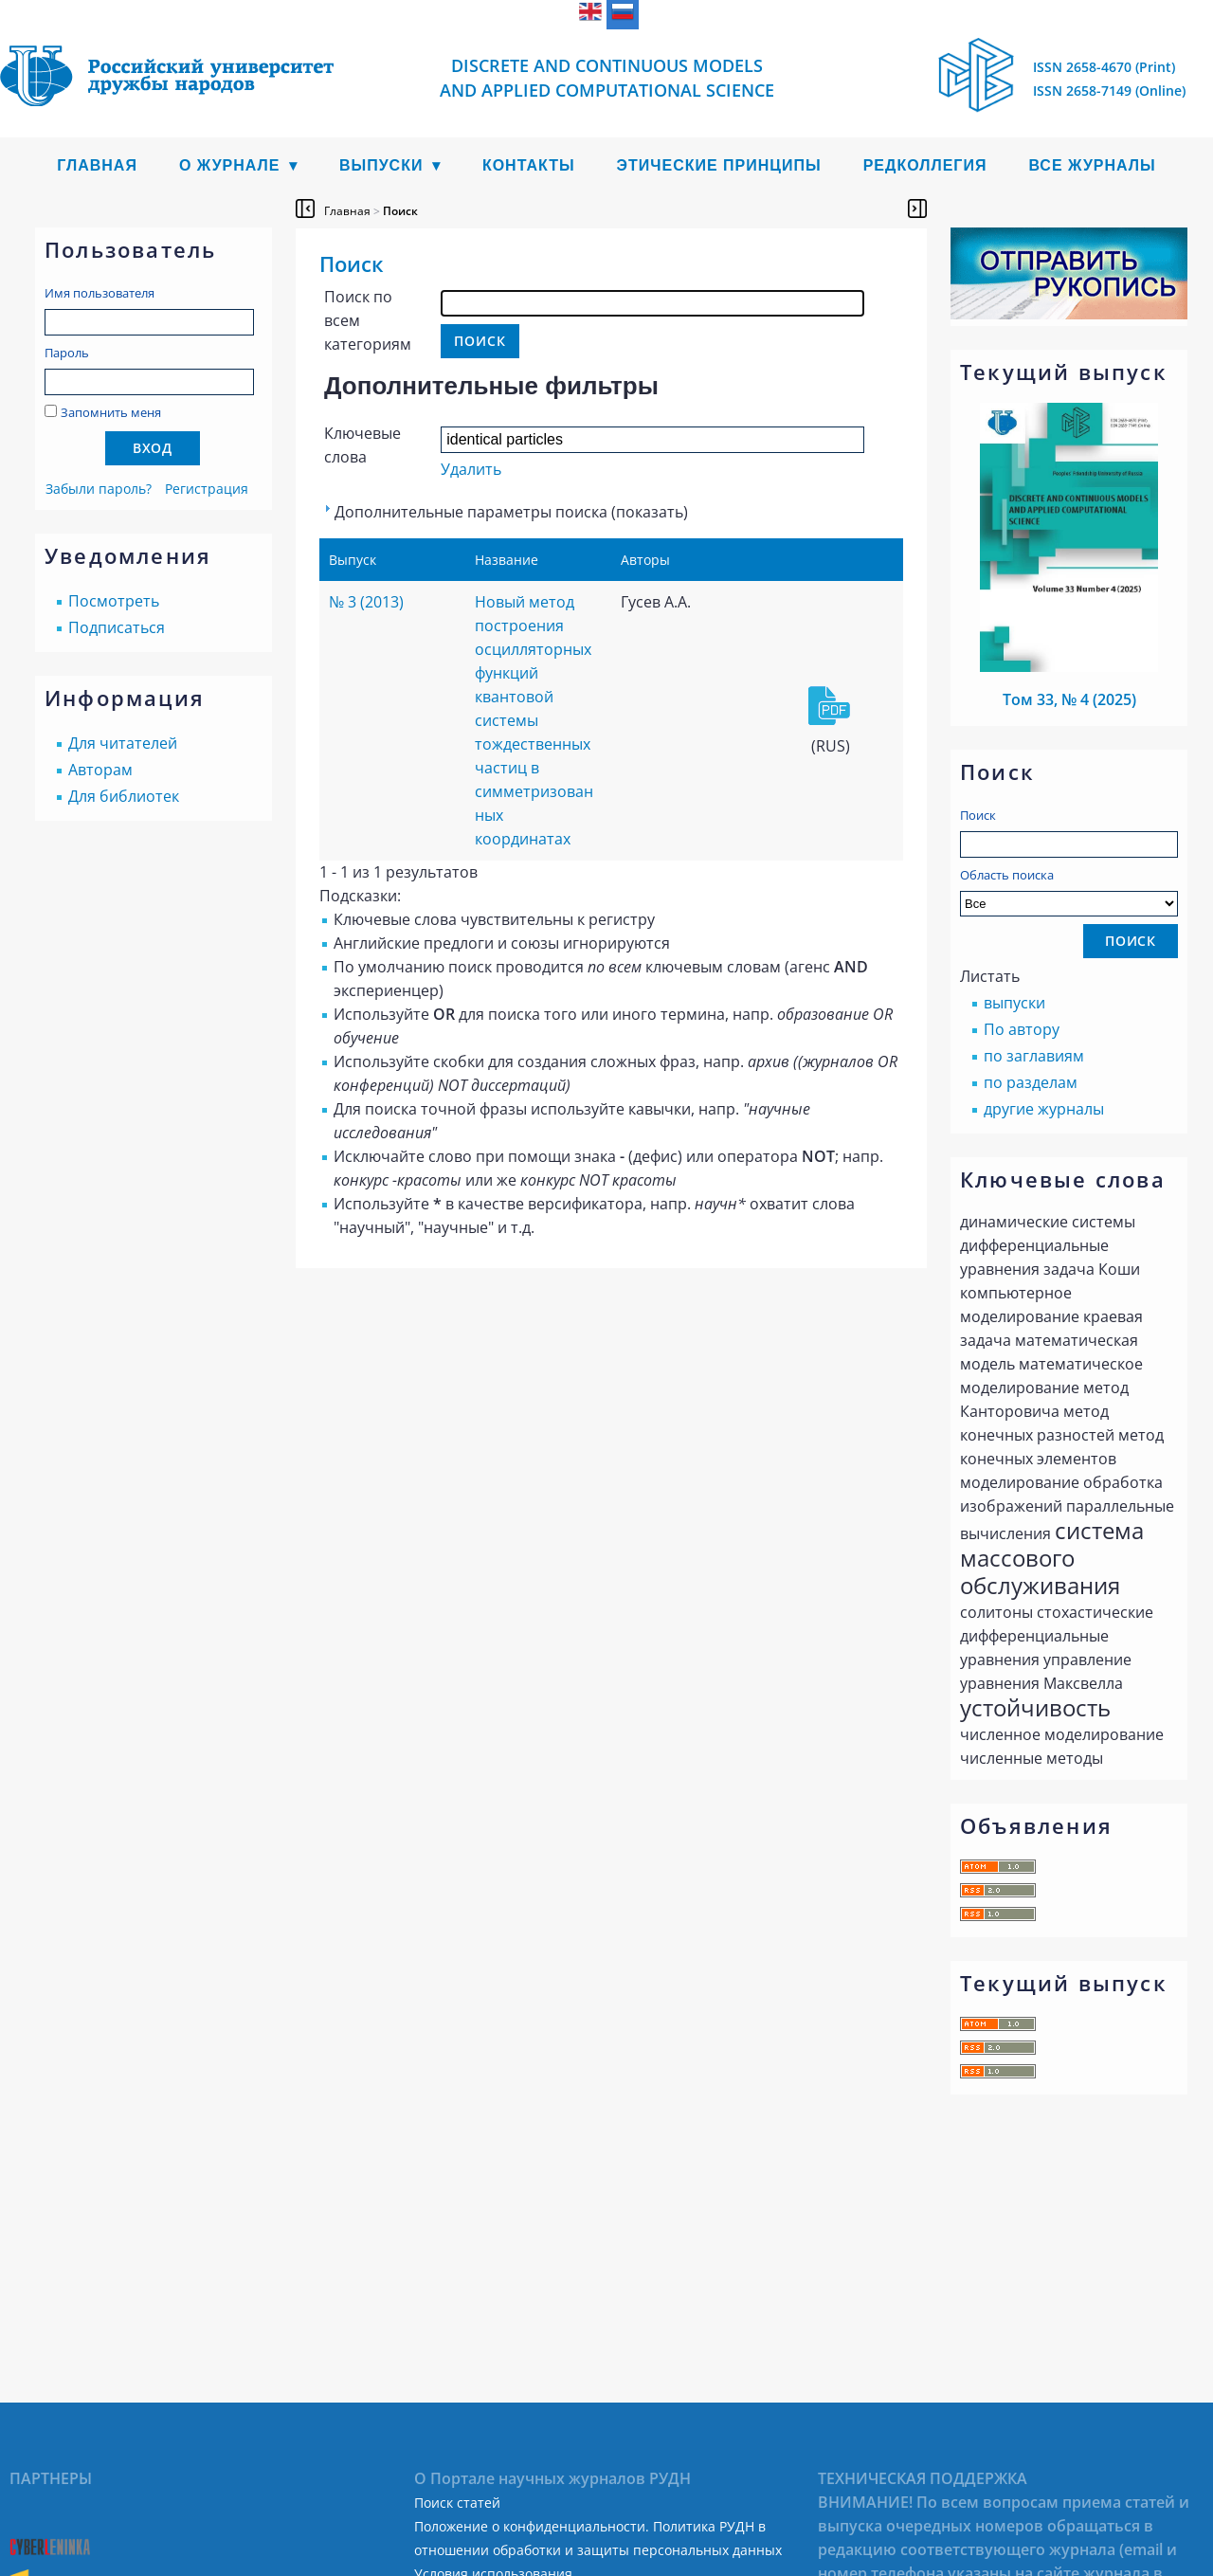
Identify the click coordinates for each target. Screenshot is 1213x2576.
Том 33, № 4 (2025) (1069, 699)
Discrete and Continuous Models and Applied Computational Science (607, 77)
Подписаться (116, 627)
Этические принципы (719, 165)
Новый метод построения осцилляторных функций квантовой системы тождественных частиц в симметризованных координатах (534, 720)
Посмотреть (113, 600)
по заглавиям (1034, 1055)
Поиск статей (457, 2503)
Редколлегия (925, 165)
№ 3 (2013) (366, 601)
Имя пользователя (99, 292)
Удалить (471, 469)
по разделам (1030, 1082)
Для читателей (122, 743)
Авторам (100, 769)
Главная (97, 165)
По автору (1021, 1029)
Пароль (67, 352)
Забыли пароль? (98, 489)
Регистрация (206, 489)
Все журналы (1091, 165)
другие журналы (1044, 1108)
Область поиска (1069, 891)
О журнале (230, 165)
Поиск (978, 815)
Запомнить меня (111, 412)
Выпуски (381, 165)
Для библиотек (123, 796)
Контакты (528, 165)
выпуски (1014, 1002)
